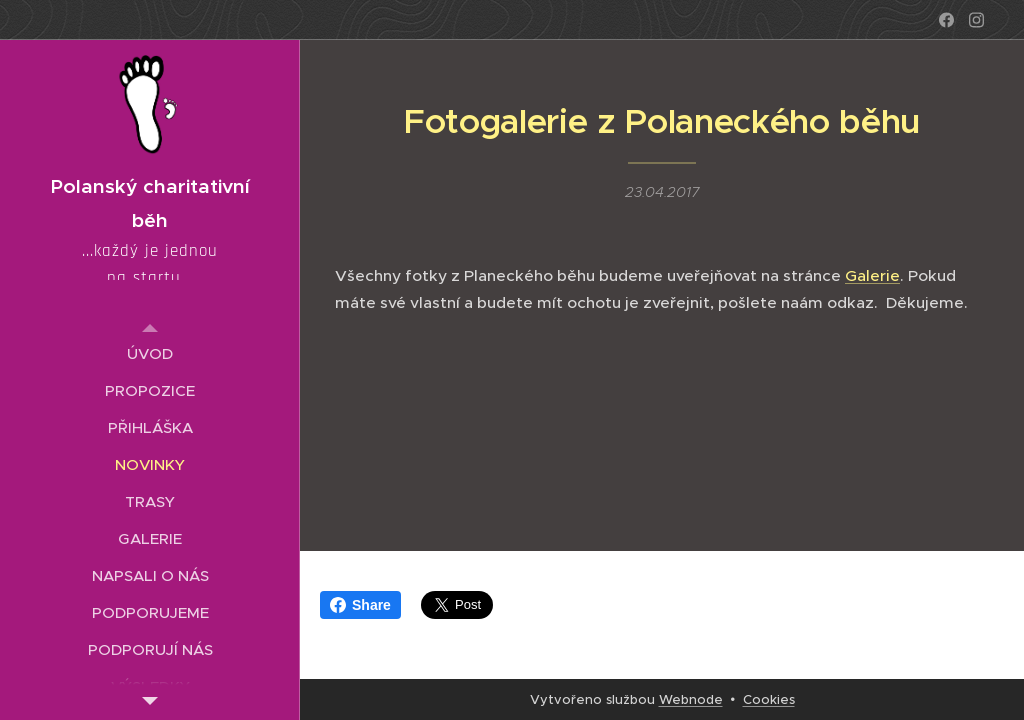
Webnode (691, 699)
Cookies (769, 699)
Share (360, 605)
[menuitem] (150, 353)
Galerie (872, 275)
